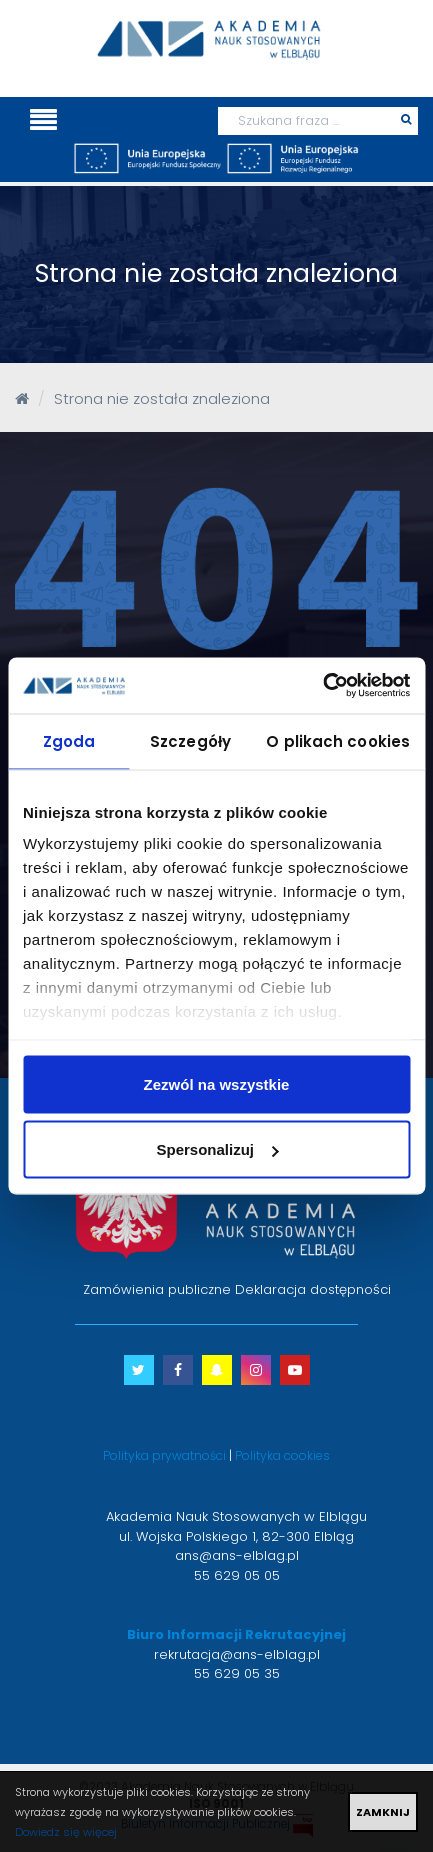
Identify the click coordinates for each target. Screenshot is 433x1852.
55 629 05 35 (237, 1673)
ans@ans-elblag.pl (237, 1555)
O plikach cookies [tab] (338, 740)
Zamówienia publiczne (157, 1289)
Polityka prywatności (164, 1455)
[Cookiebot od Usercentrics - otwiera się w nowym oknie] (322, 686)
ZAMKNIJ (383, 1812)
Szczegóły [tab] (190, 740)
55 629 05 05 (237, 1575)
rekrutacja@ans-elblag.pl (237, 1654)
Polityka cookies (282, 1455)
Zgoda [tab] (69, 740)
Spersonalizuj (217, 1149)
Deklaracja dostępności (313, 1289)
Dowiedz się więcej (66, 1832)
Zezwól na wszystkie (217, 1083)
